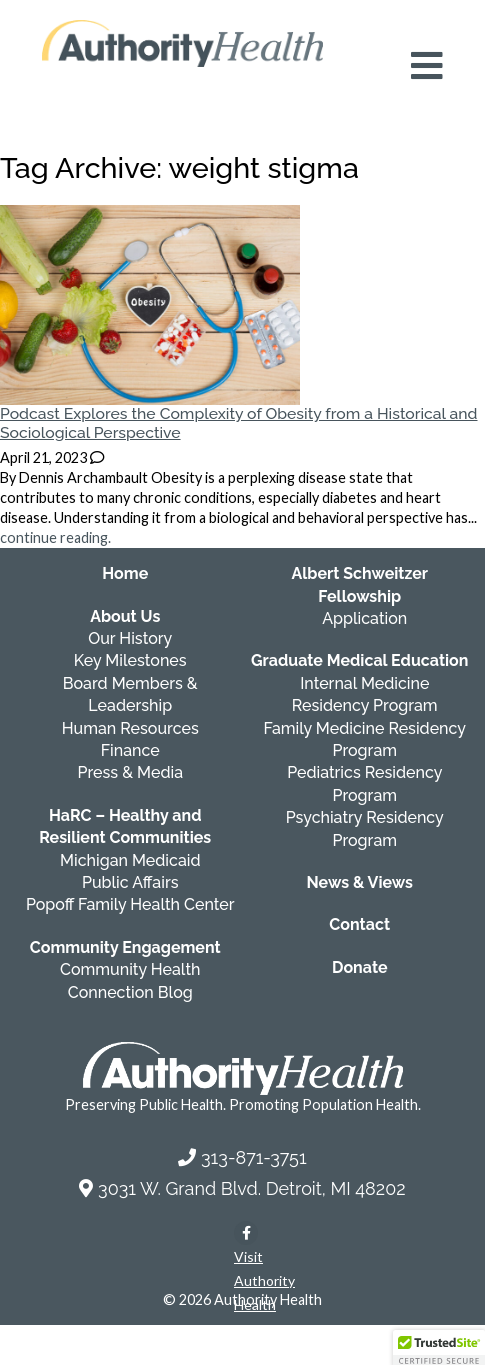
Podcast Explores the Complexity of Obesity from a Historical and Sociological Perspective (239, 423)
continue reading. (55, 537)
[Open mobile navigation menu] (427, 66)
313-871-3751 (254, 1157)
